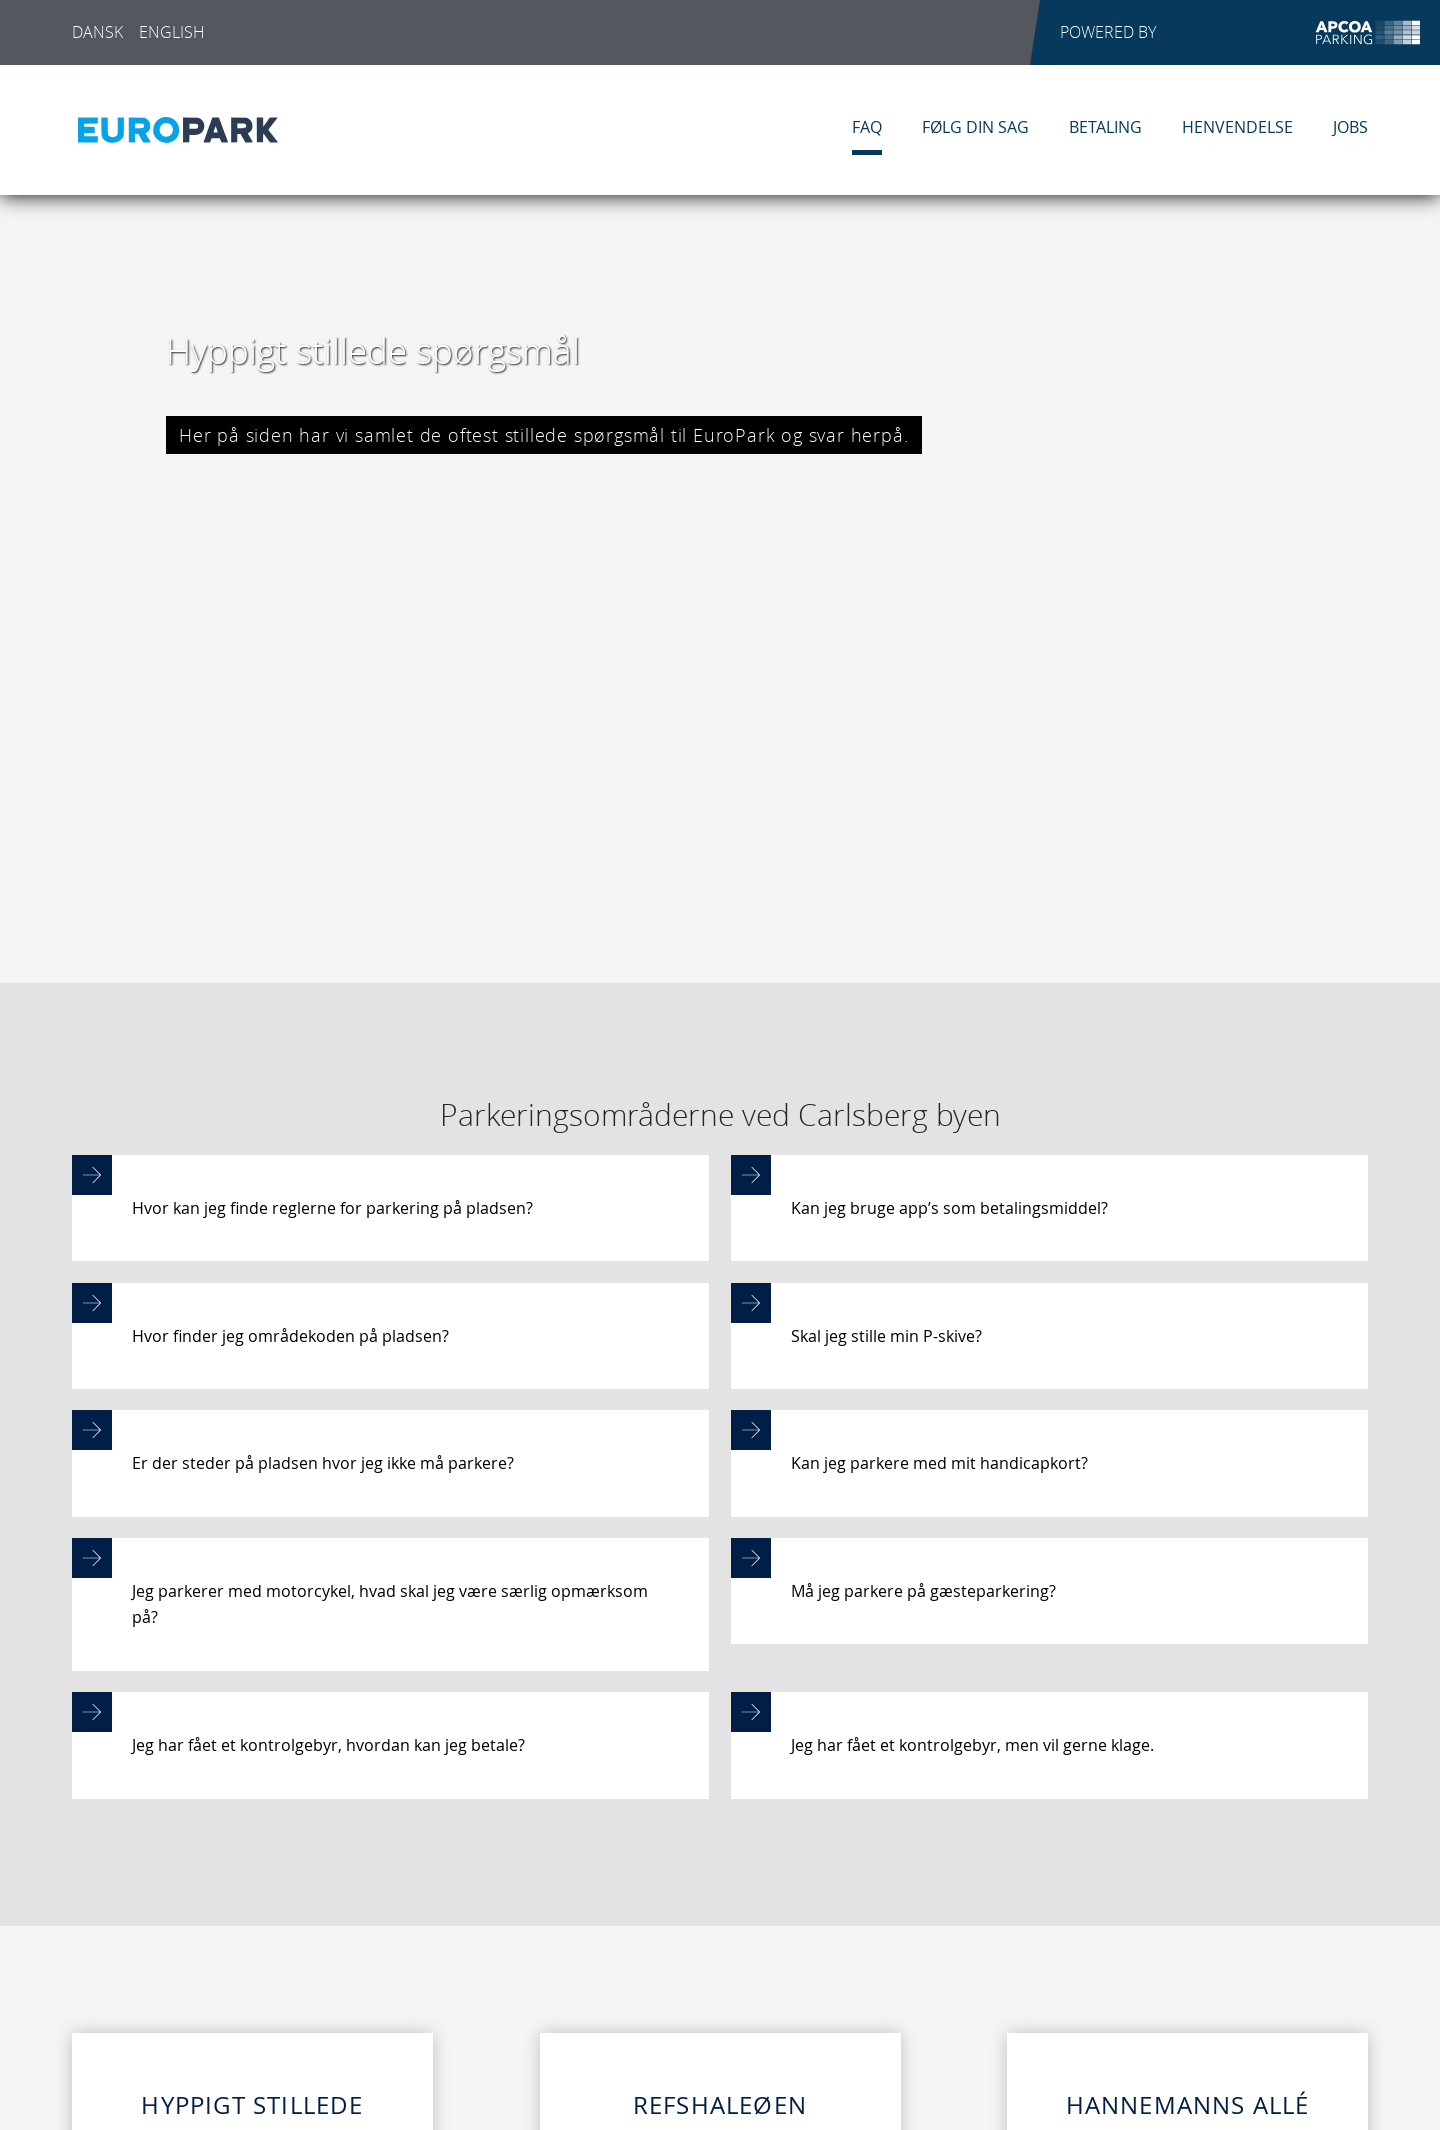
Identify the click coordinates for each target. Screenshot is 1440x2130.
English (172, 32)
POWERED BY (1240, 32)
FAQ (867, 127)
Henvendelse (1237, 127)
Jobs (1350, 127)
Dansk (97, 32)
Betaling (1105, 127)
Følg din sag (975, 127)
